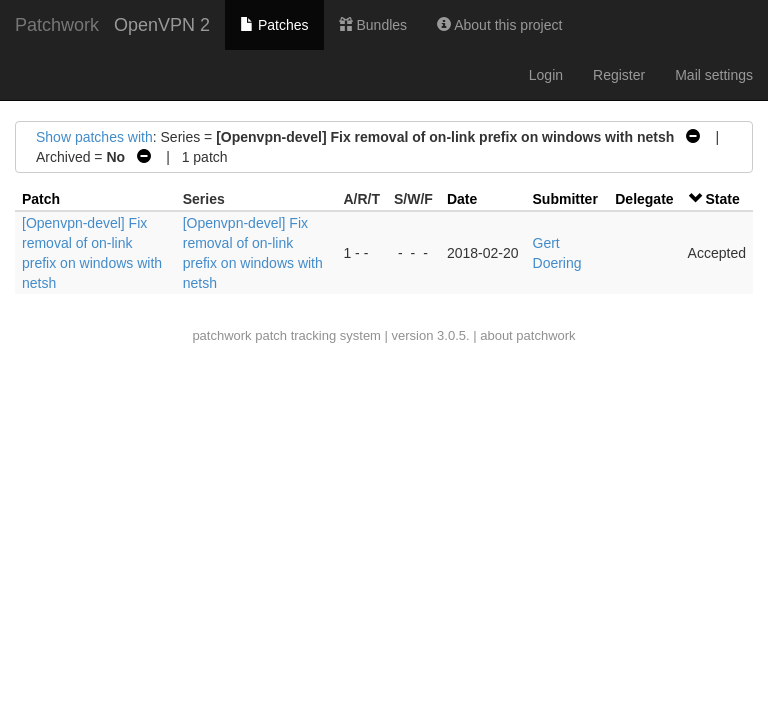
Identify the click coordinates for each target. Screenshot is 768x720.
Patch (41, 199)
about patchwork (527, 335)
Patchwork (57, 25)
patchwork (221, 335)
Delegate (644, 199)
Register (619, 75)
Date (462, 199)
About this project (499, 25)
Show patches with (94, 137)
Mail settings (714, 75)
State (722, 199)
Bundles (373, 25)
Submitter (565, 199)
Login (546, 75)
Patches (274, 25)
